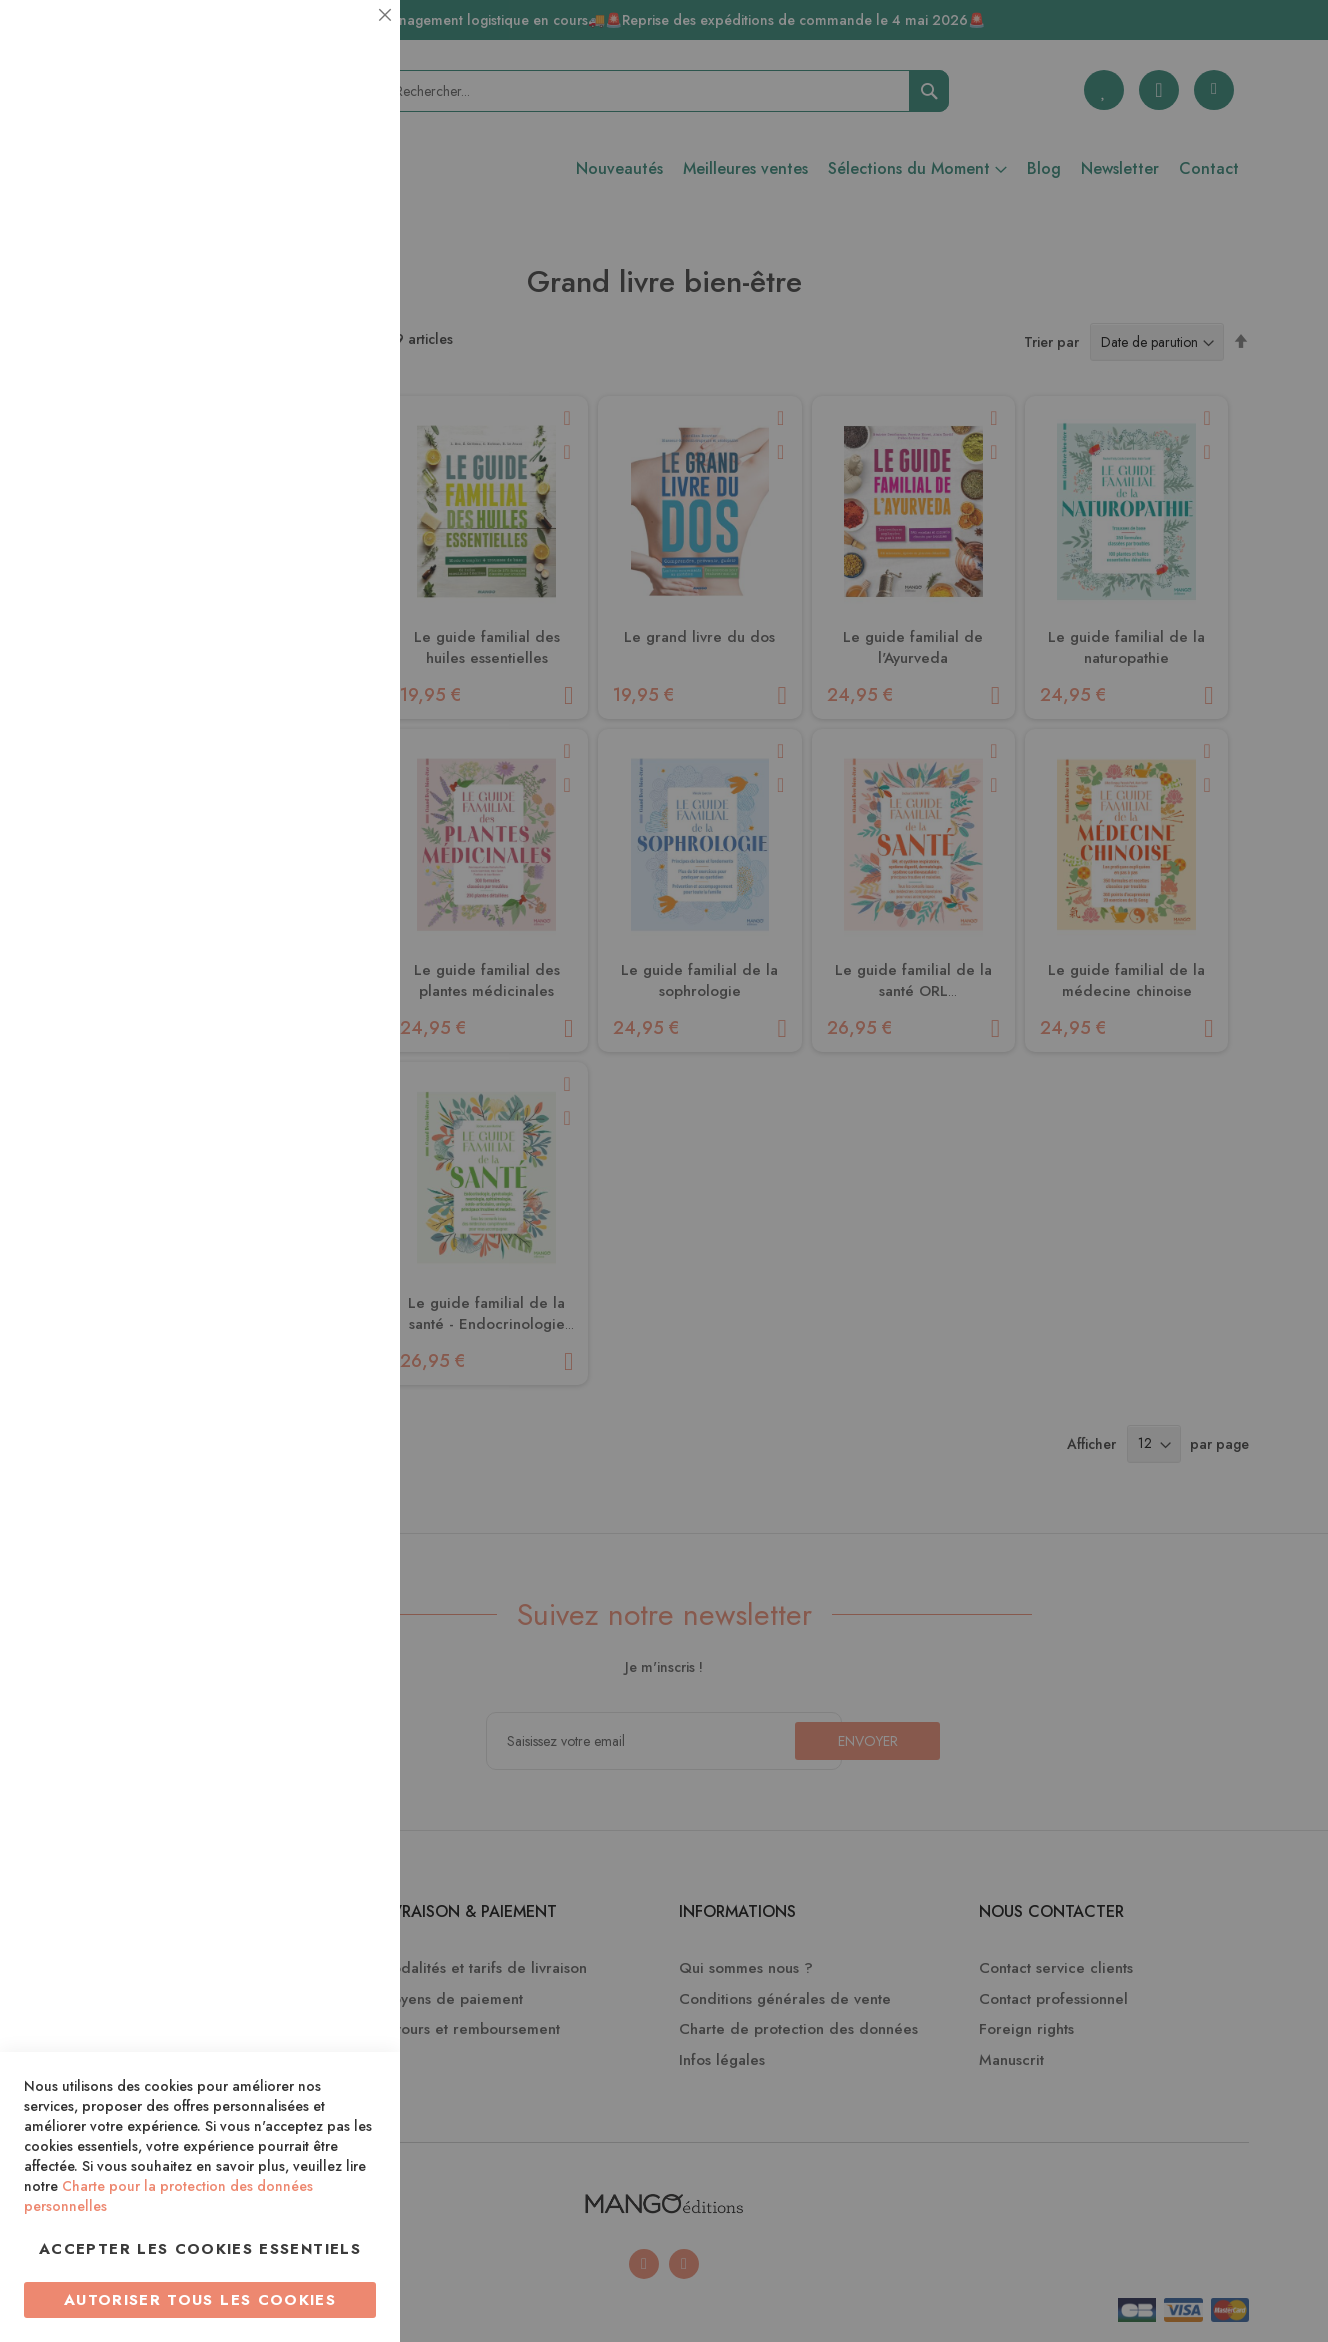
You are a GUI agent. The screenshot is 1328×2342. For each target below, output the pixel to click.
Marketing (345, 483)
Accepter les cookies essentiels (200, 2249)
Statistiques (345, 271)
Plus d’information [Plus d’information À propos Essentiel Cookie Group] (316, 185)
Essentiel (345, 39)
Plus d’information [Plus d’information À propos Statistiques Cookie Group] (316, 397)
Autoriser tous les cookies (200, 2300)
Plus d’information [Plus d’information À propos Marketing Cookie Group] (316, 609)
